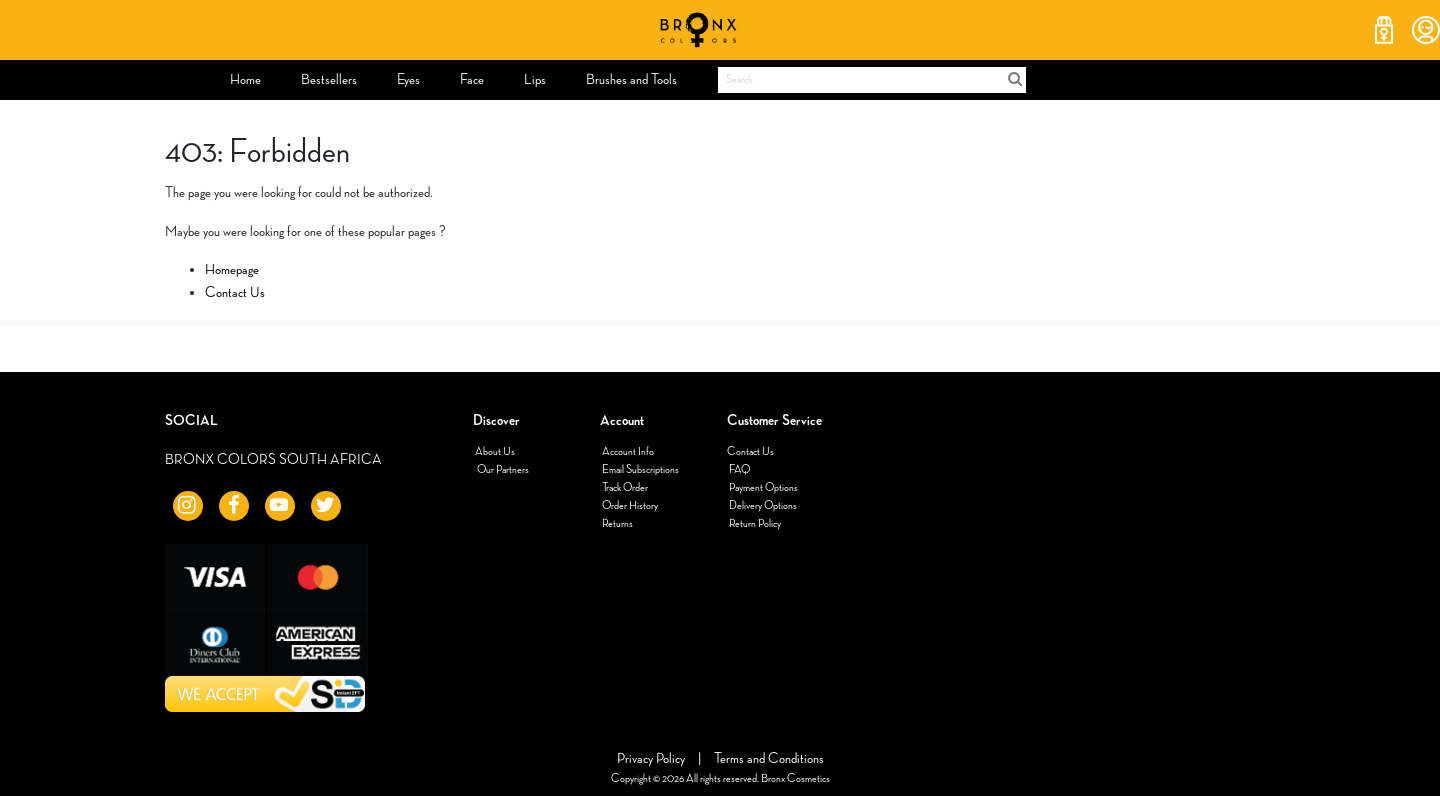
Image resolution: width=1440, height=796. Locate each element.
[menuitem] (245, 80)
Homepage (232, 269)
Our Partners (502, 470)
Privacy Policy (652, 758)
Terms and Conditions (769, 758)
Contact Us (235, 292)
